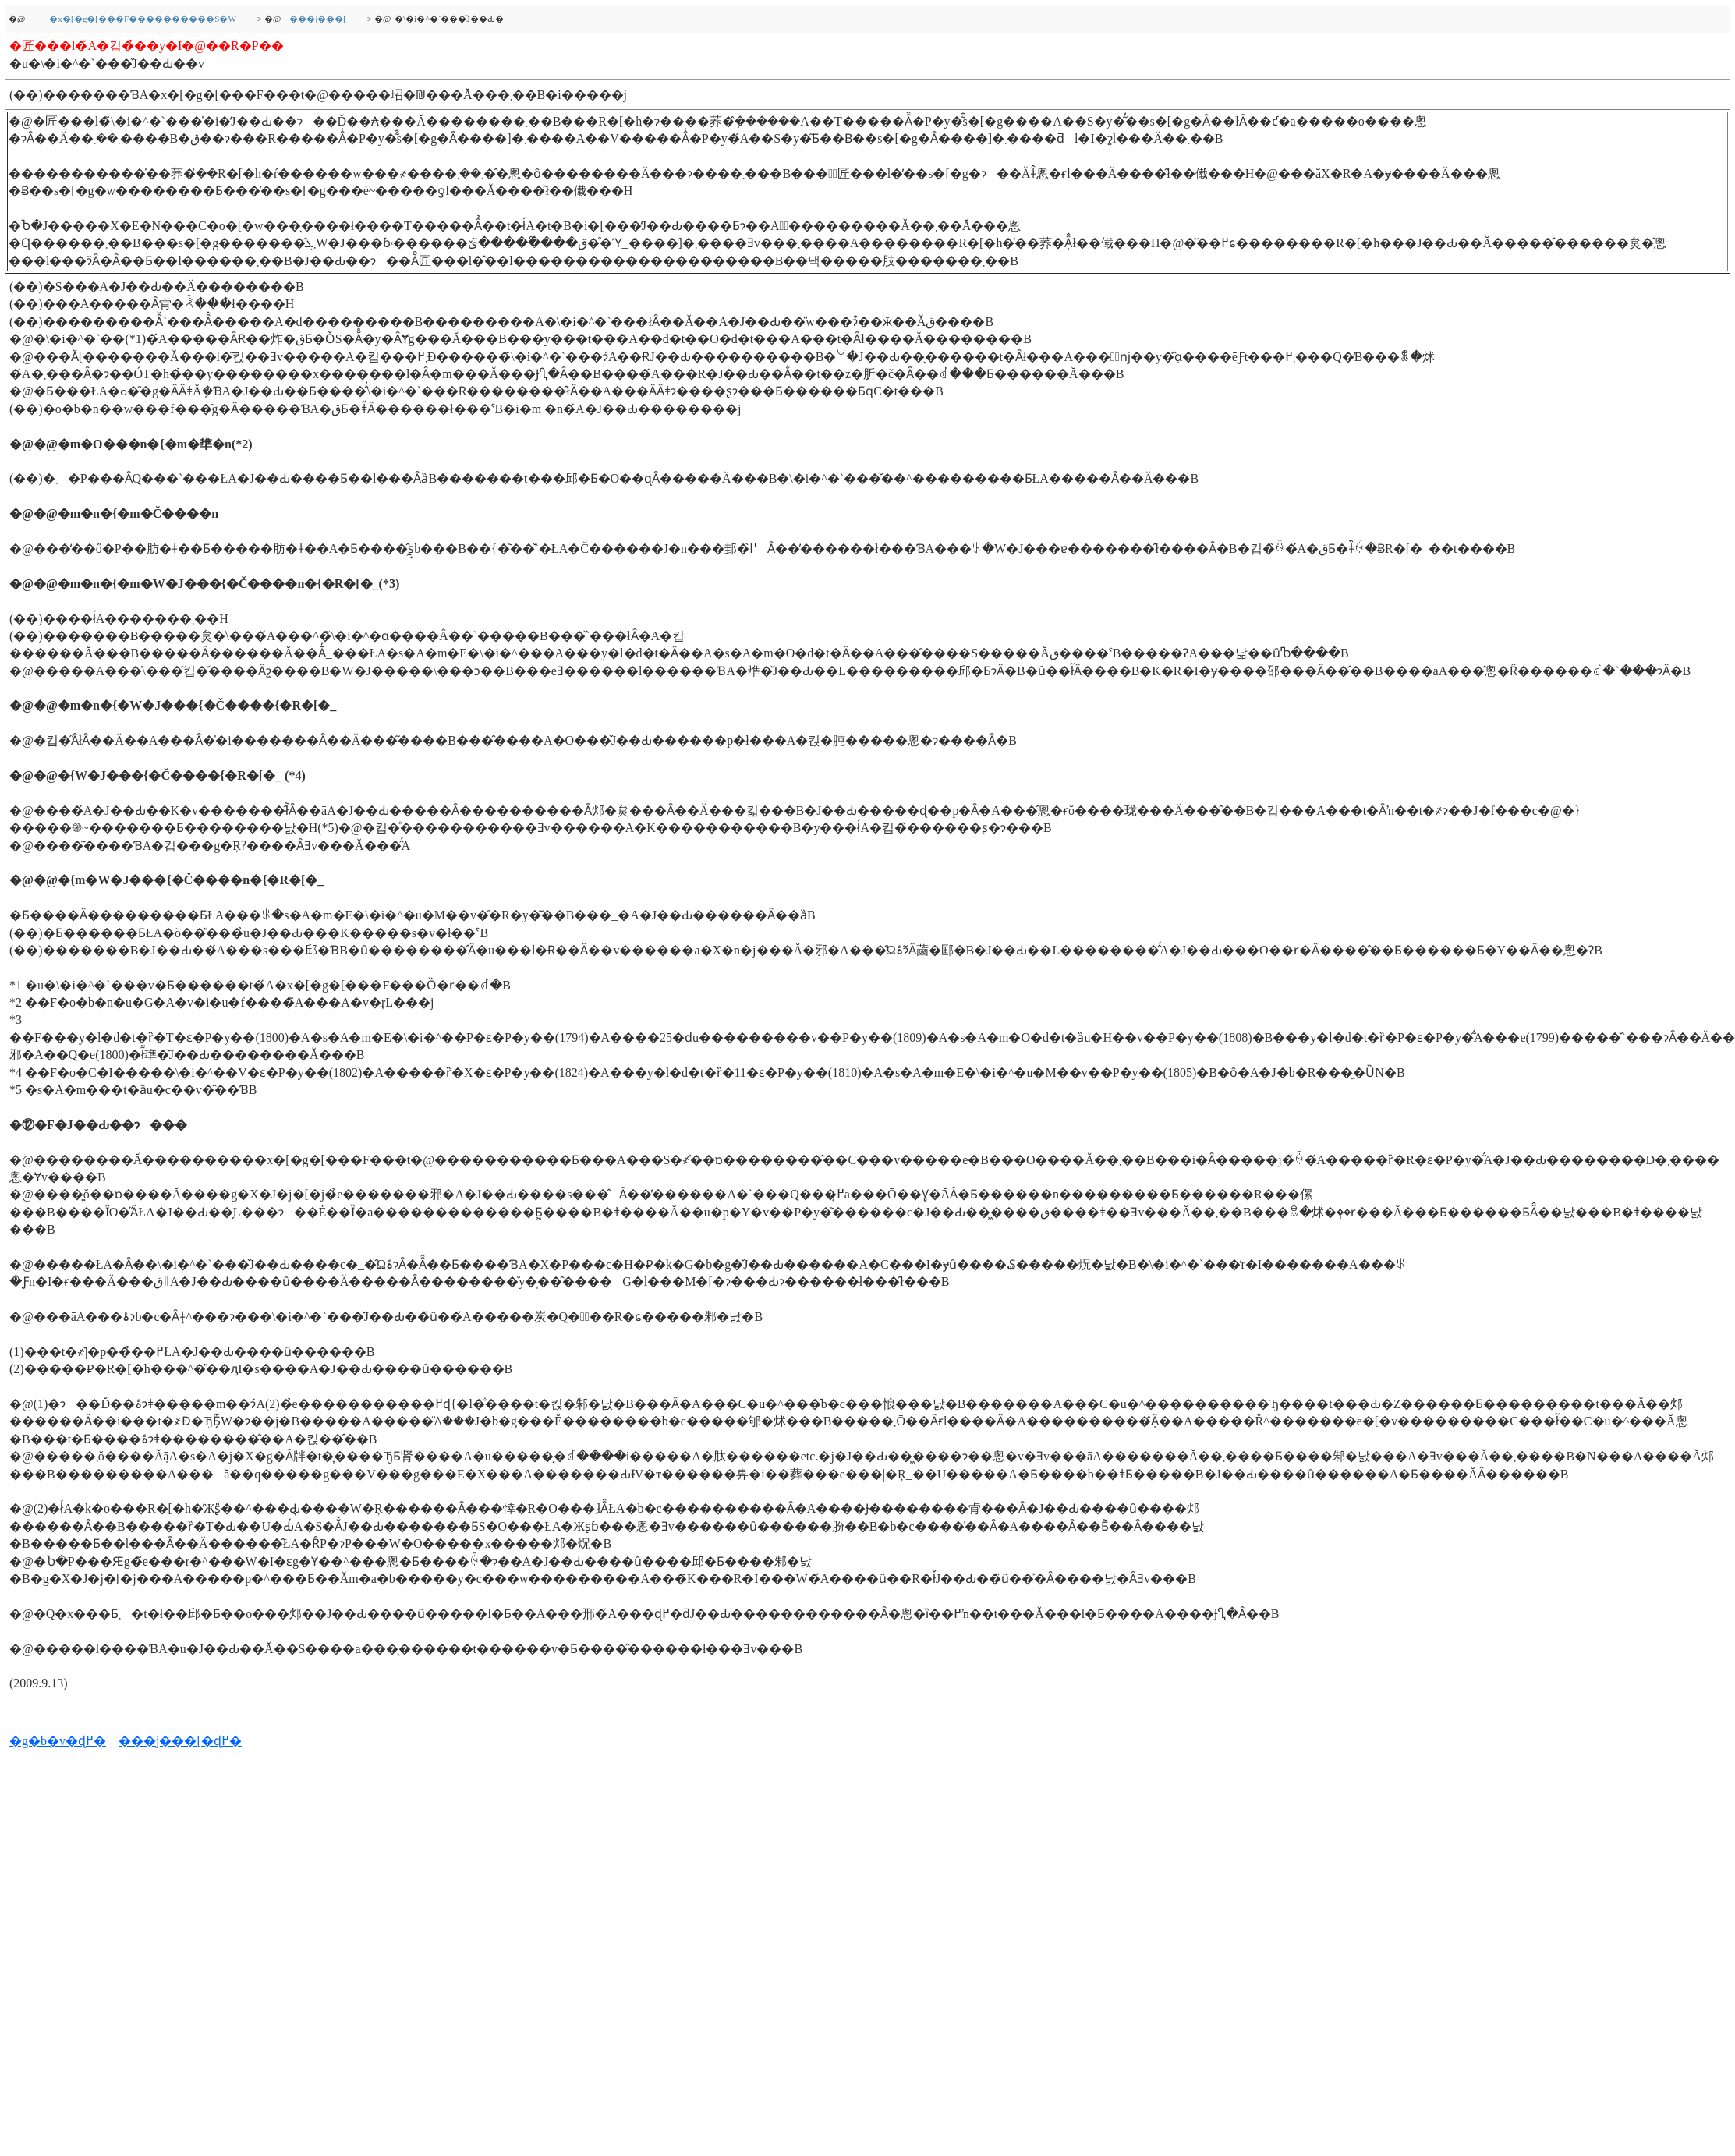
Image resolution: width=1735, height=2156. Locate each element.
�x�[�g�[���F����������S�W (142, 18)
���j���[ (317, 18)
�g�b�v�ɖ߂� (57, 1740)
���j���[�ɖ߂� (180, 1740)
